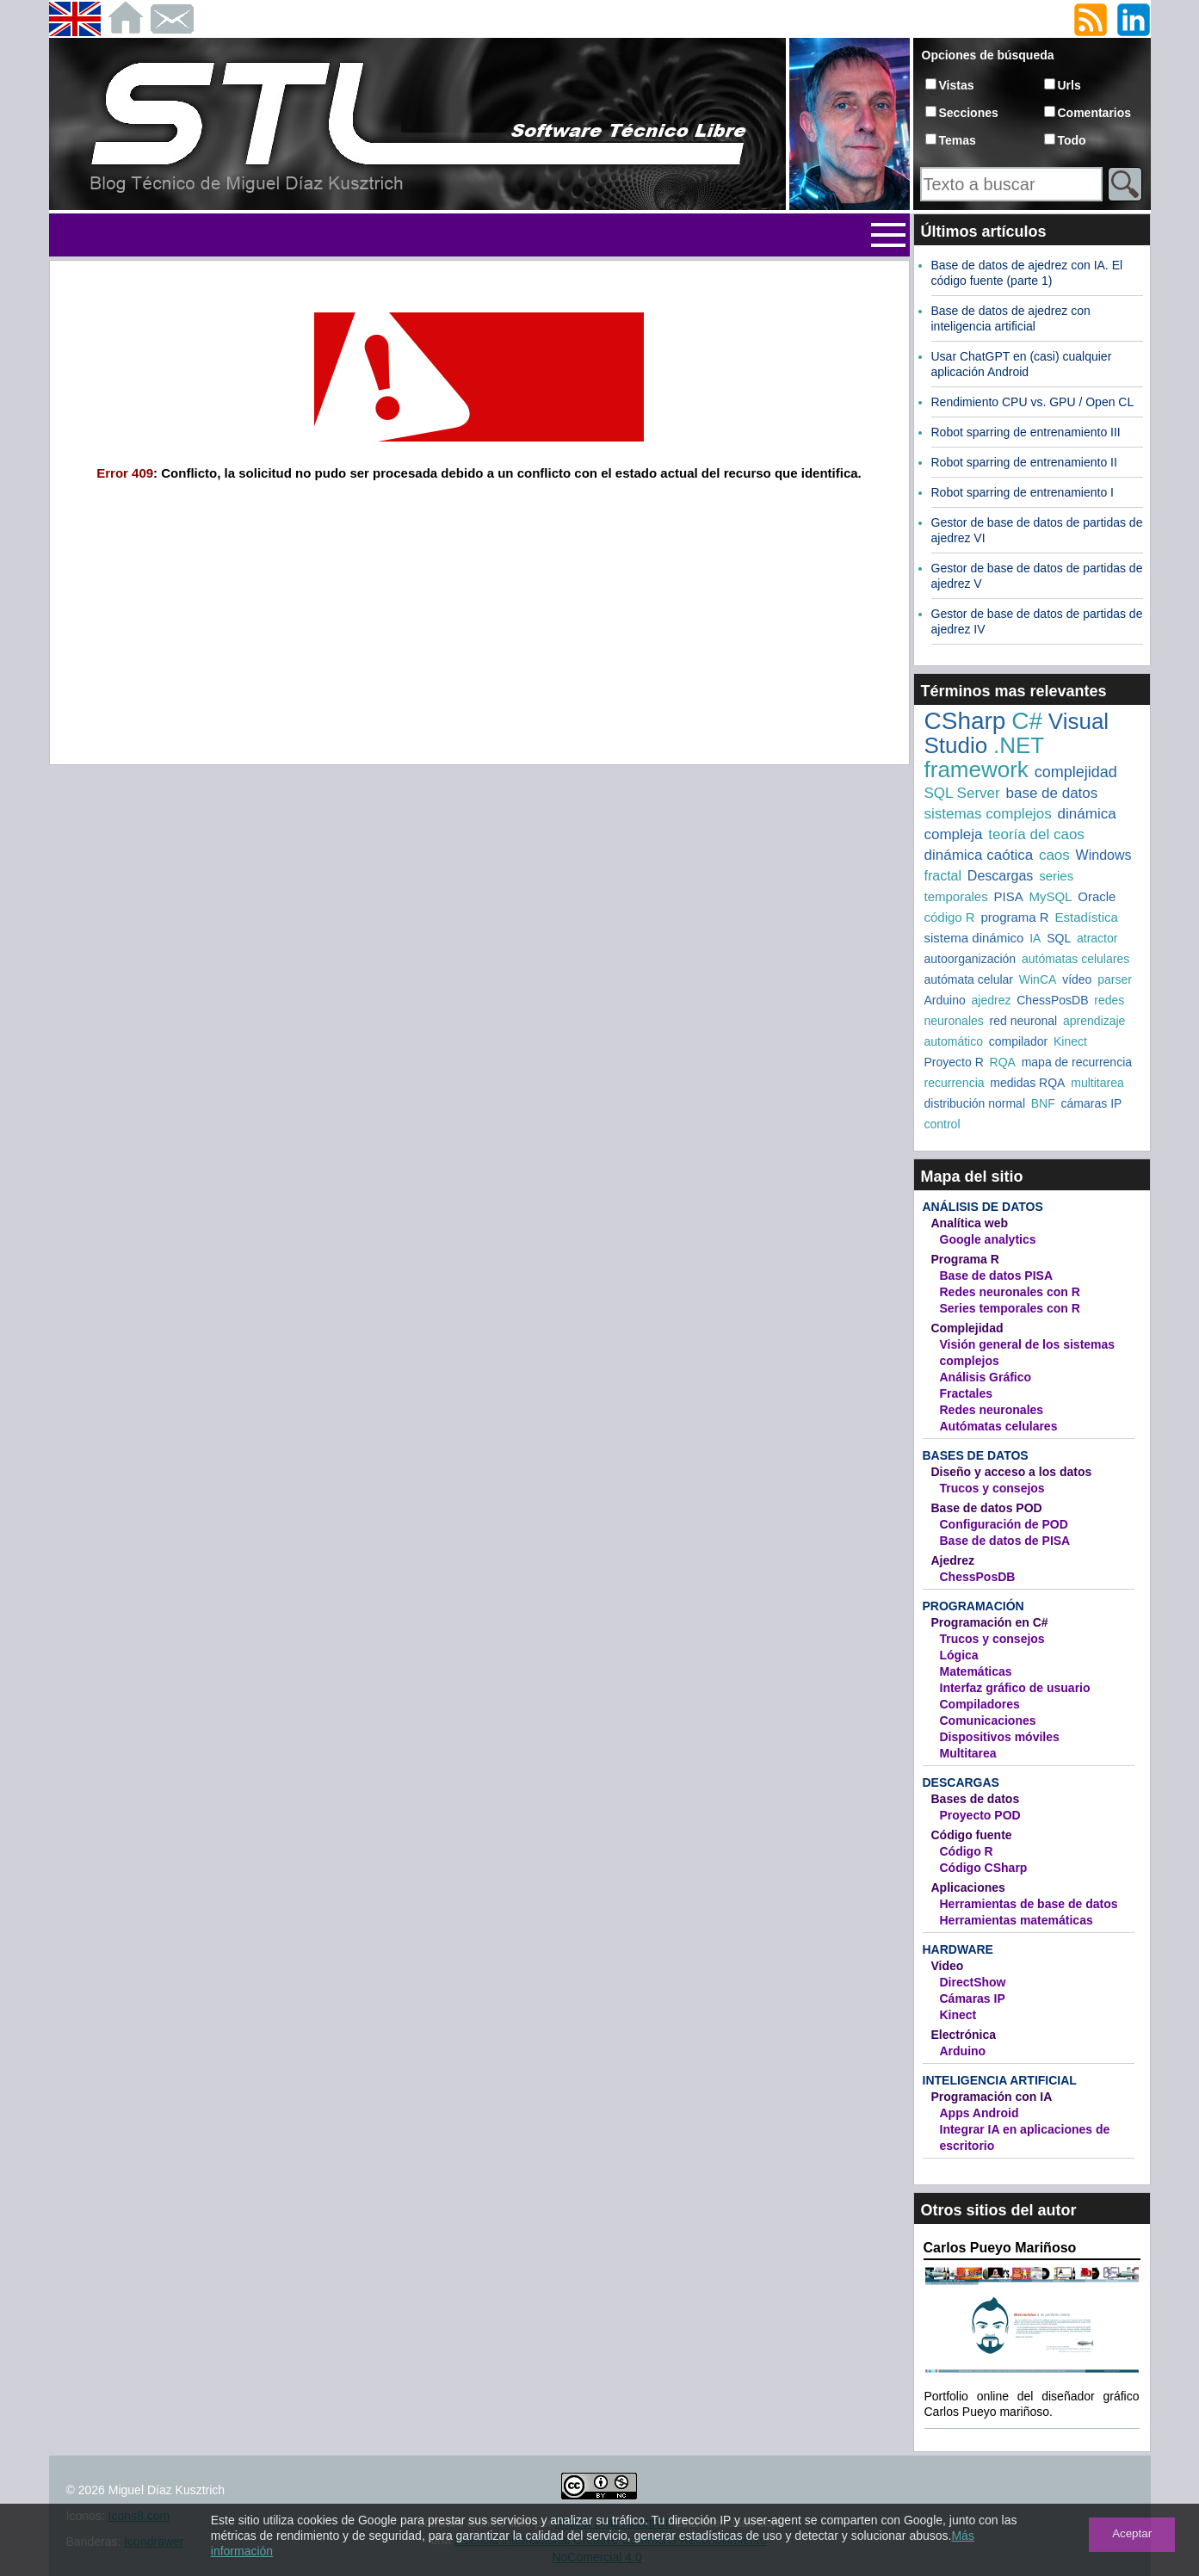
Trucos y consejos (992, 1488)
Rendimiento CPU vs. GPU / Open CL (1032, 402)
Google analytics (988, 1239)
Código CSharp (984, 1868)
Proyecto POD (980, 1815)
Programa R (965, 1259)
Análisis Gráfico (986, 1377)
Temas (957, 140)
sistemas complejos (988, 814)
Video (947, 1966)
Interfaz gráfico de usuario (1015, 1688)
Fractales (966, 1393)
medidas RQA (1027, 1083)
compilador (1018, 1041)
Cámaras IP (972, 1998)
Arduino (945, 1000)
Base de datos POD (986, 1508)
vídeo (1076, 979)
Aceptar (1132, 2533)
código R (949, 917)
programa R (1014, 917)
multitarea (1097, 1083)
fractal (943, 875)
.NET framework (984, 757)
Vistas (956, 85)
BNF (1043, 1103)
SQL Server (962, 793)
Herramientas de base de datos (1029, 1904)
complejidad (1076, 772)
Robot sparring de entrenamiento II (1024, 462)
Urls (1069, 85)
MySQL (1050, 896)
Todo (1072, 140)
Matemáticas (976, 1671)
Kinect (1070, 1041)
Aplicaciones (968, 1887)
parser (1114, 979)
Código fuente (971, 1835)
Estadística (1085, 917)
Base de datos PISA (997, 1275)
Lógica (959, 1655)
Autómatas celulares (999, 1426)
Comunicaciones (988, 1720)
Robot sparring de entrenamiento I (1022, 492)
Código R (966, 1851)
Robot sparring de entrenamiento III (1026, 432)
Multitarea (968, 1753)
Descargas (1000, 875)
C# (1026, 720)
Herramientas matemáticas (1016, 1920)
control (942, 1124)
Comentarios (1095, 113)
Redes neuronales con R (1010, 1292)
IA (1035, 938)
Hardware (958, 1949)
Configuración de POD (1004, 1524)
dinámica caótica (979, 855)
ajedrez (991, 1000)
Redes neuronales (992, 1410)
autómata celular (969, 979)
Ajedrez (953, 1560)
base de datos (1051, 793)
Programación (973, 1606)
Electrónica (963, 2035)
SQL (1059, 938)
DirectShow (973, 1982)
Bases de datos (976, 1455)
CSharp (965, 720)
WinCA (1038, 979)
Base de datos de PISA (1005, 1540)
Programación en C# (989, 1622)
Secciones (968, 113)
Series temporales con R (1010, 1308)
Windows (1104, 855)
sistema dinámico (974, 937)
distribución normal (975, 1103)
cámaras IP (1091, 1103)
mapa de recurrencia (1077, 1062)
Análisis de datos (983, 1207)
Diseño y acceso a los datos (1011, 1472)
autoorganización (970, 959)
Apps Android (979, 2113)
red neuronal (1024, 1021)
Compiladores (980, 1704)
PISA (1008, 896)
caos (1054, 855)
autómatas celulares (1075, 959)
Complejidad (967, 1328)
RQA (1003, 1062)
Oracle (1097, 896)
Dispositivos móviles (1000, 1737)
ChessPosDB (1052, 1000)
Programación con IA (992, 2096)
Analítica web (969, 1223)
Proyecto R (954, 1062)
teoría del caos (1036, 834)
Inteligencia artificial (1000, 2080)
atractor (1097, 938)
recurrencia (954, 1083)
